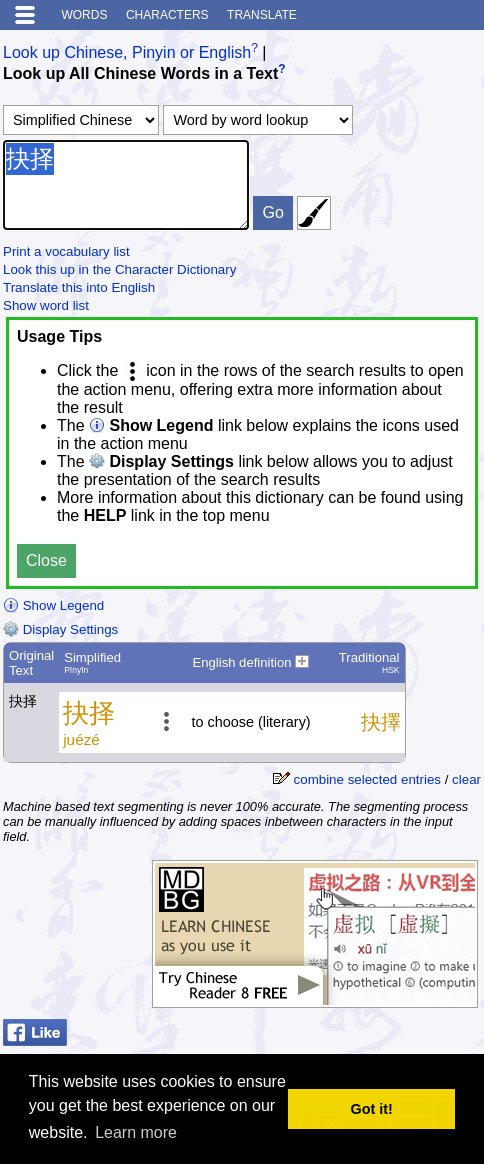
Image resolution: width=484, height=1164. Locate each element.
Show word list (46, 305)
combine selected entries (367, 779)
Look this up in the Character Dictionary (119, 269)
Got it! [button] (372, 1109)
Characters (167, 15)
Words (84, 15)
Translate (262, 15)
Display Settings (60, 629)
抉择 (126, 185)
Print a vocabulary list (66, 251)
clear (466, 779)
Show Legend (53, 605)
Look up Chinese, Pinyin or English (127, 52)
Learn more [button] (136, 1132)
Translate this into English (79, 287)
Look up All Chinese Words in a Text (140, 74)
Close (46, 560)
